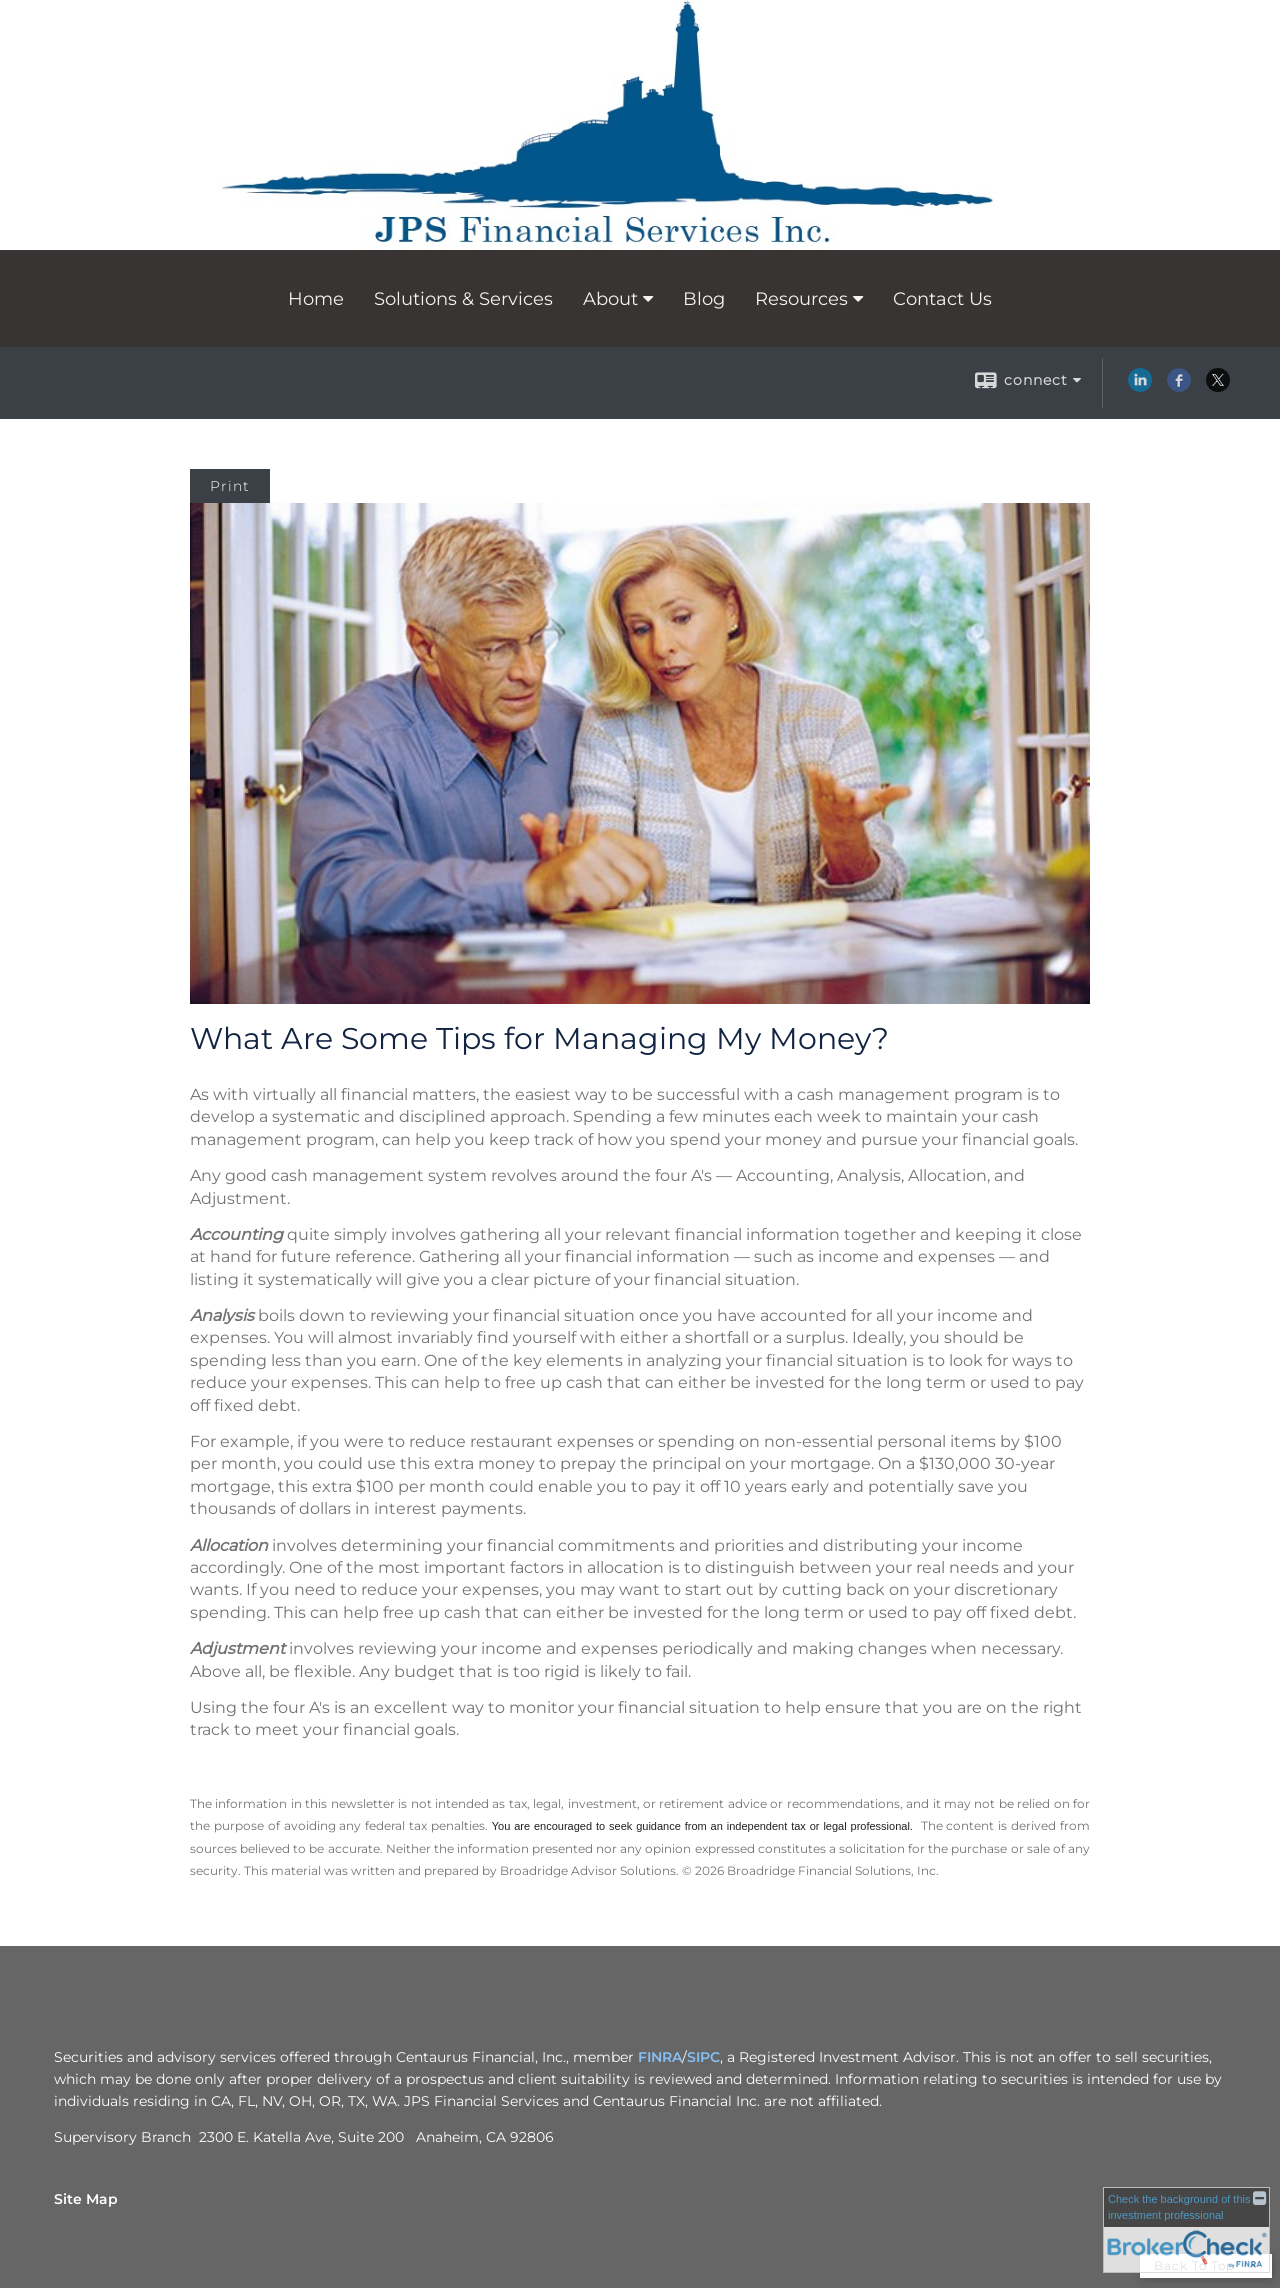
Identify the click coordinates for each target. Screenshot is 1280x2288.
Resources (801, 299)
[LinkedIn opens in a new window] (1140, 387)
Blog (704, 299)
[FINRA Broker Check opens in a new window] (1186, 2229)
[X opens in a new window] (1218, 387)
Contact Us (942, 299)
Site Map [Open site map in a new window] (86, 2199)
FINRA (660, 2057)
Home (316, 299)
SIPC (703, 2057)
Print (230, 486)
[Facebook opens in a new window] (1179, 387)
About (610, 299)
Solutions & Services (463, 299)
